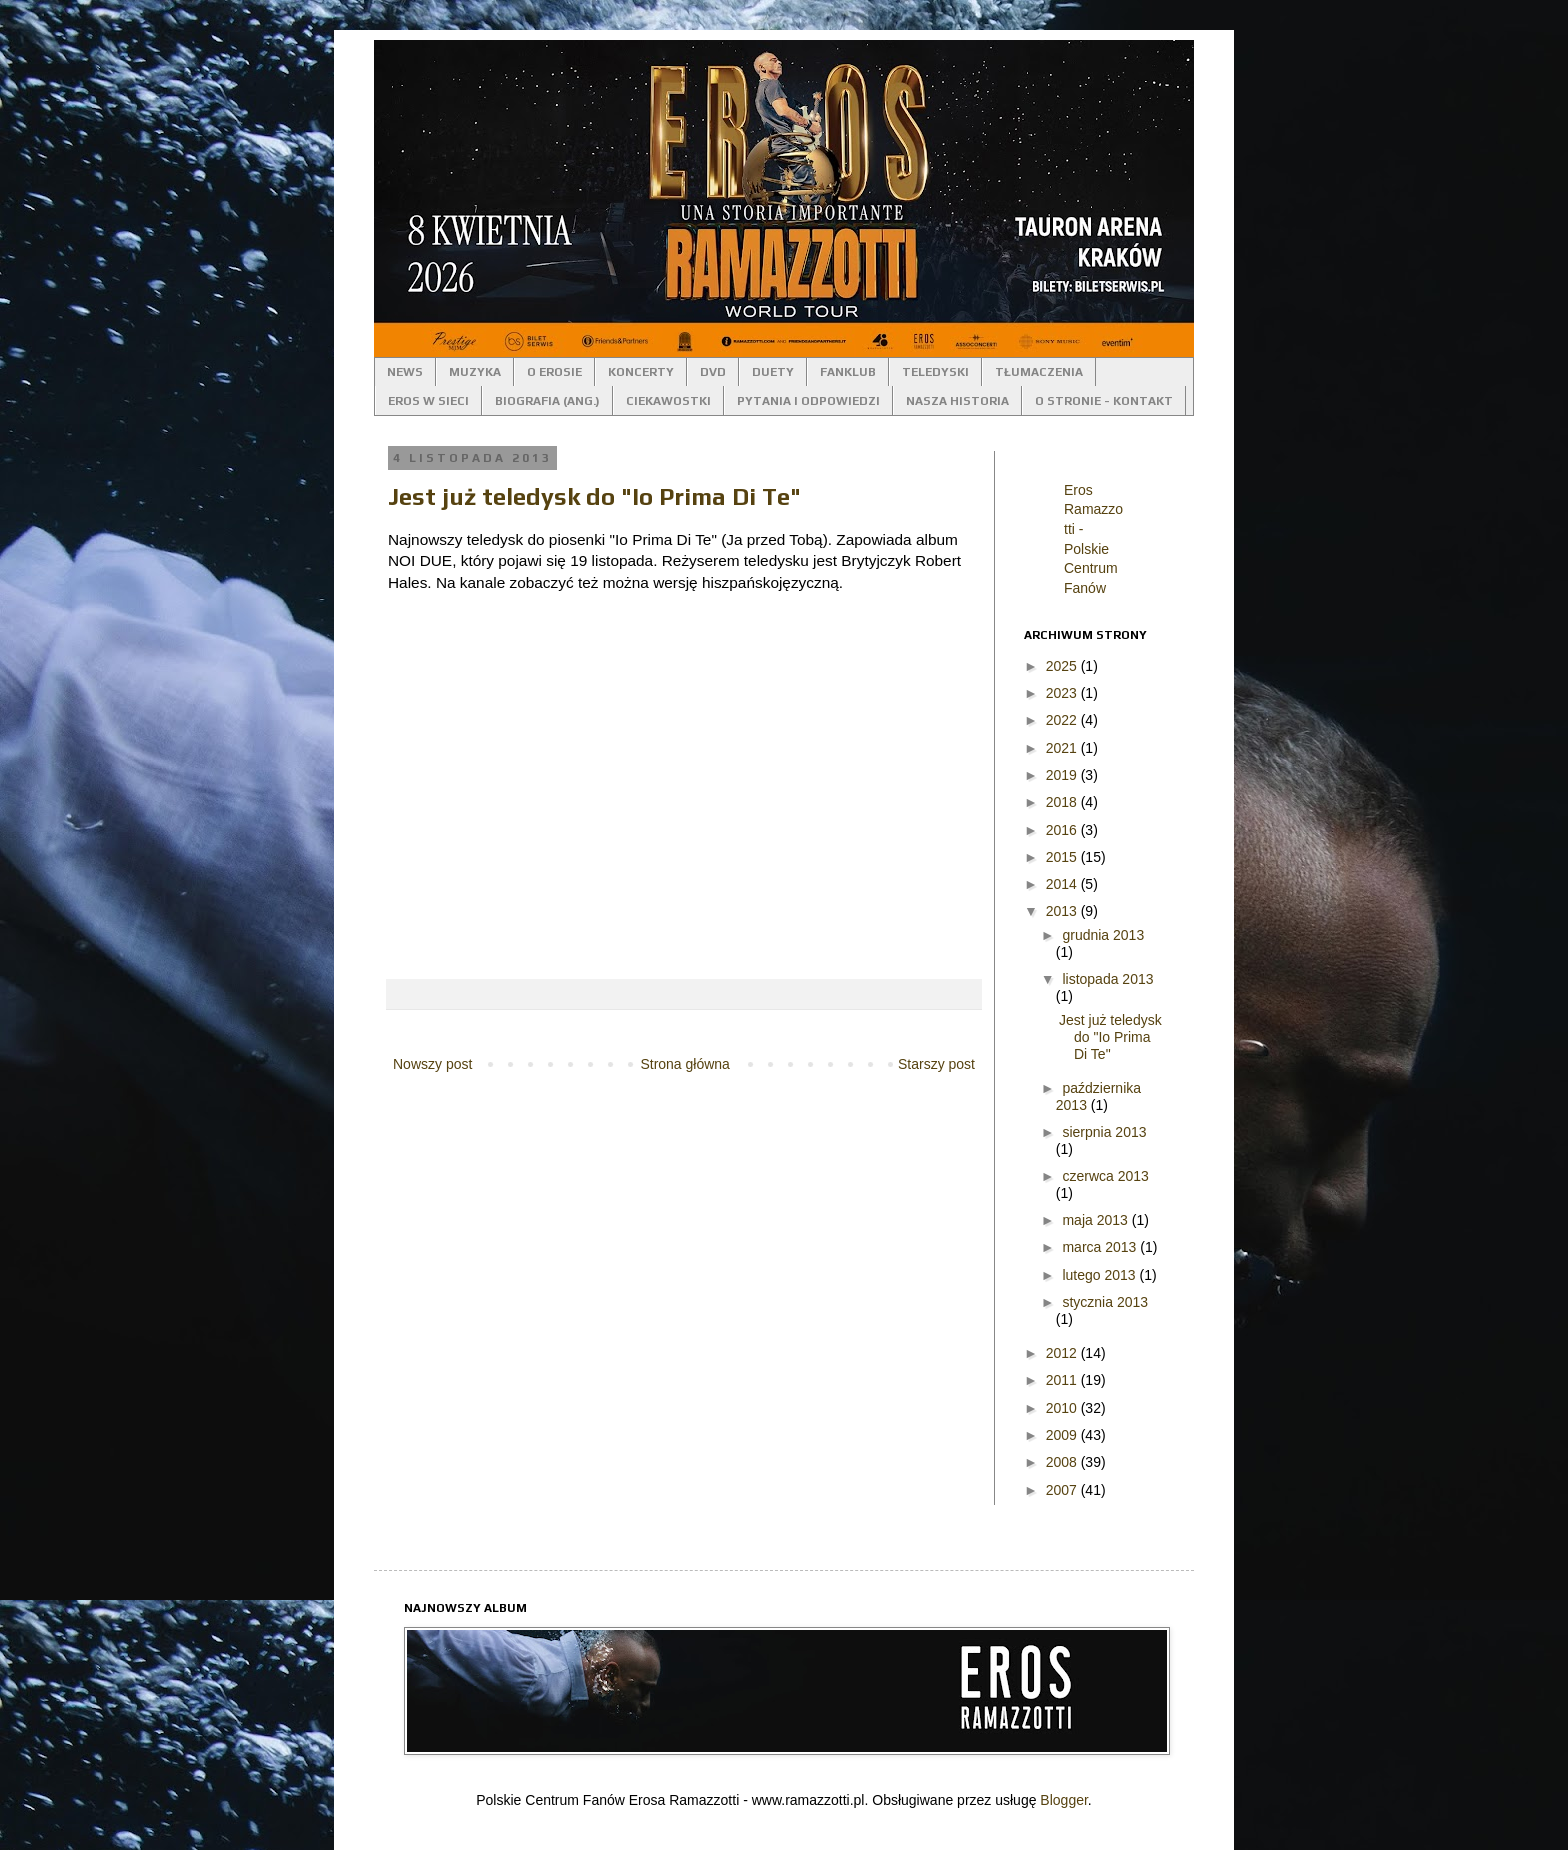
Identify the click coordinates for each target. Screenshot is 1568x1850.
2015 (1063, 857)
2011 (1063, 1380)
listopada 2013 (1107, 979)
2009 (1063, 1435)
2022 (1063, 720)
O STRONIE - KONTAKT (1104, 401)
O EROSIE (554, 372)
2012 (1063, 1353)
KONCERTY (641, 372)
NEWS (405, 372)
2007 (1063, 1490)
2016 (1063, 830)
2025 (1063, 666)
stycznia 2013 (1105, 1302)
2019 (1063, 775)
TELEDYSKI (935, 372)
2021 (1063, 748)
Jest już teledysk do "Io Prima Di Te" (594, 496)
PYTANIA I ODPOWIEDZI (808, 401)
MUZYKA (475, 372)
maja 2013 (1096, 1220)
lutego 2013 (1100, 1275)
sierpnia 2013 (1104, 1132)
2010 (1063, 1408)
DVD (713, 372)
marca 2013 (1101, 1247)
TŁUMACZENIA (1039, 372)
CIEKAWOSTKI (668, 401)
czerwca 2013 (1105, 1176)
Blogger (1063, 1800)
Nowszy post (432, 1064)
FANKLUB (848, 372)
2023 (1063, 693)
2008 (1063, 1462)
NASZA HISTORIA (957, 401)
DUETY (773, 372)
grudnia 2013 (1103, 935)
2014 (1063, 884)
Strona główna (685, 1064)
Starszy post (936, 1064)
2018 (1063, 802)
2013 (1063, 911)
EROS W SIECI (428, 401)
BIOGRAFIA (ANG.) (547, 401)
